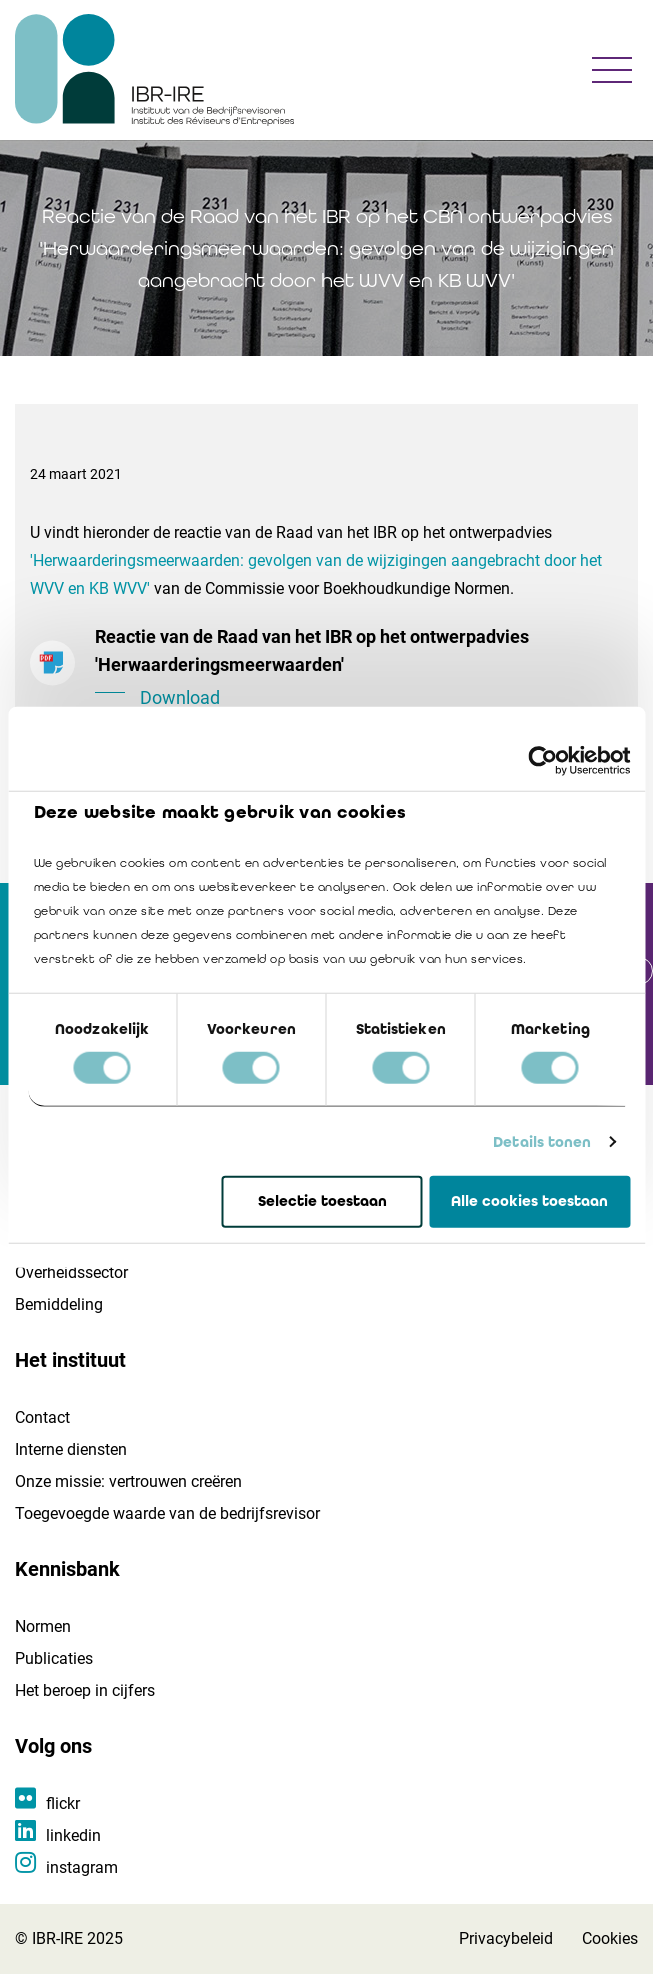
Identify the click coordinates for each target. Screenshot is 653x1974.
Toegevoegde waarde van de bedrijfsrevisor (167, 1513)
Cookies (610, 1938)
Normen (43, 1626)
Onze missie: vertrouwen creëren (128, 1481)
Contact (42, 1417)
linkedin (73, 1835)
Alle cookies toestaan (529, 1201)
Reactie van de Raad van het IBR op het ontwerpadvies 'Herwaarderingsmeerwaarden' (359, 669)
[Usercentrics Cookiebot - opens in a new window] (542, 761)
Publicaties (54, 1658)
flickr (63, 1803)
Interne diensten (71, 1449)
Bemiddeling (59, 1304)
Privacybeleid (506, 1938)
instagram (82, 1867)
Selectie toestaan (322, 1201)
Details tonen (542, 1142)
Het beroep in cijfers (85, 1690)
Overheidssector (71, 1272)
